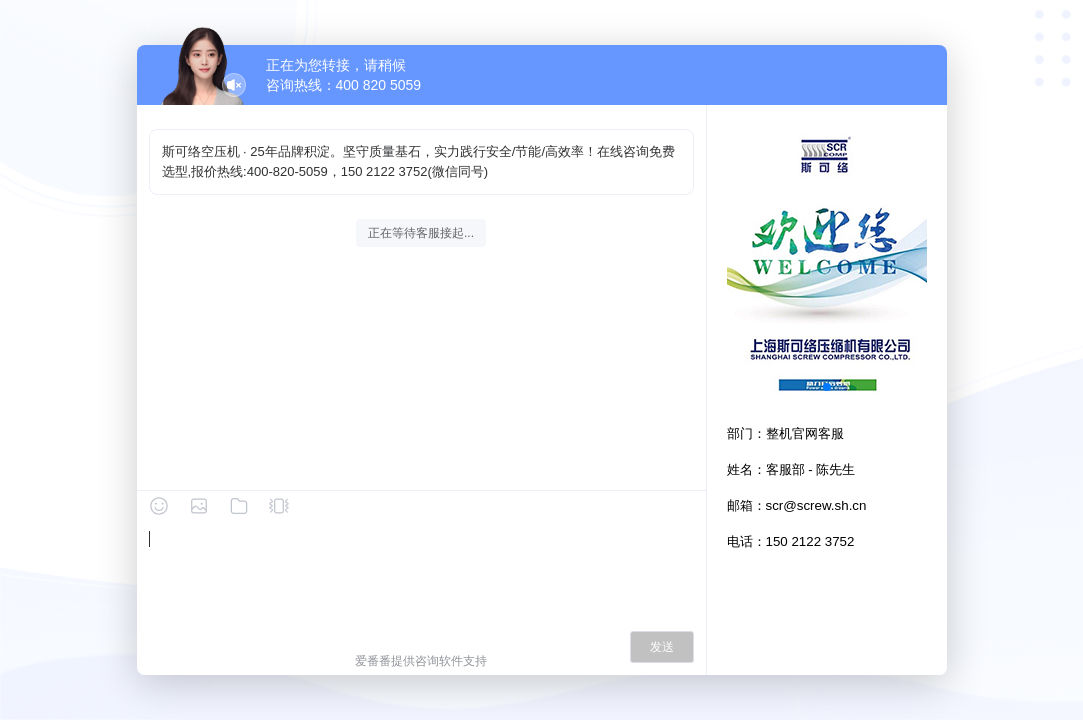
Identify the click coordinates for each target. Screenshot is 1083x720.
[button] (827, 387)
